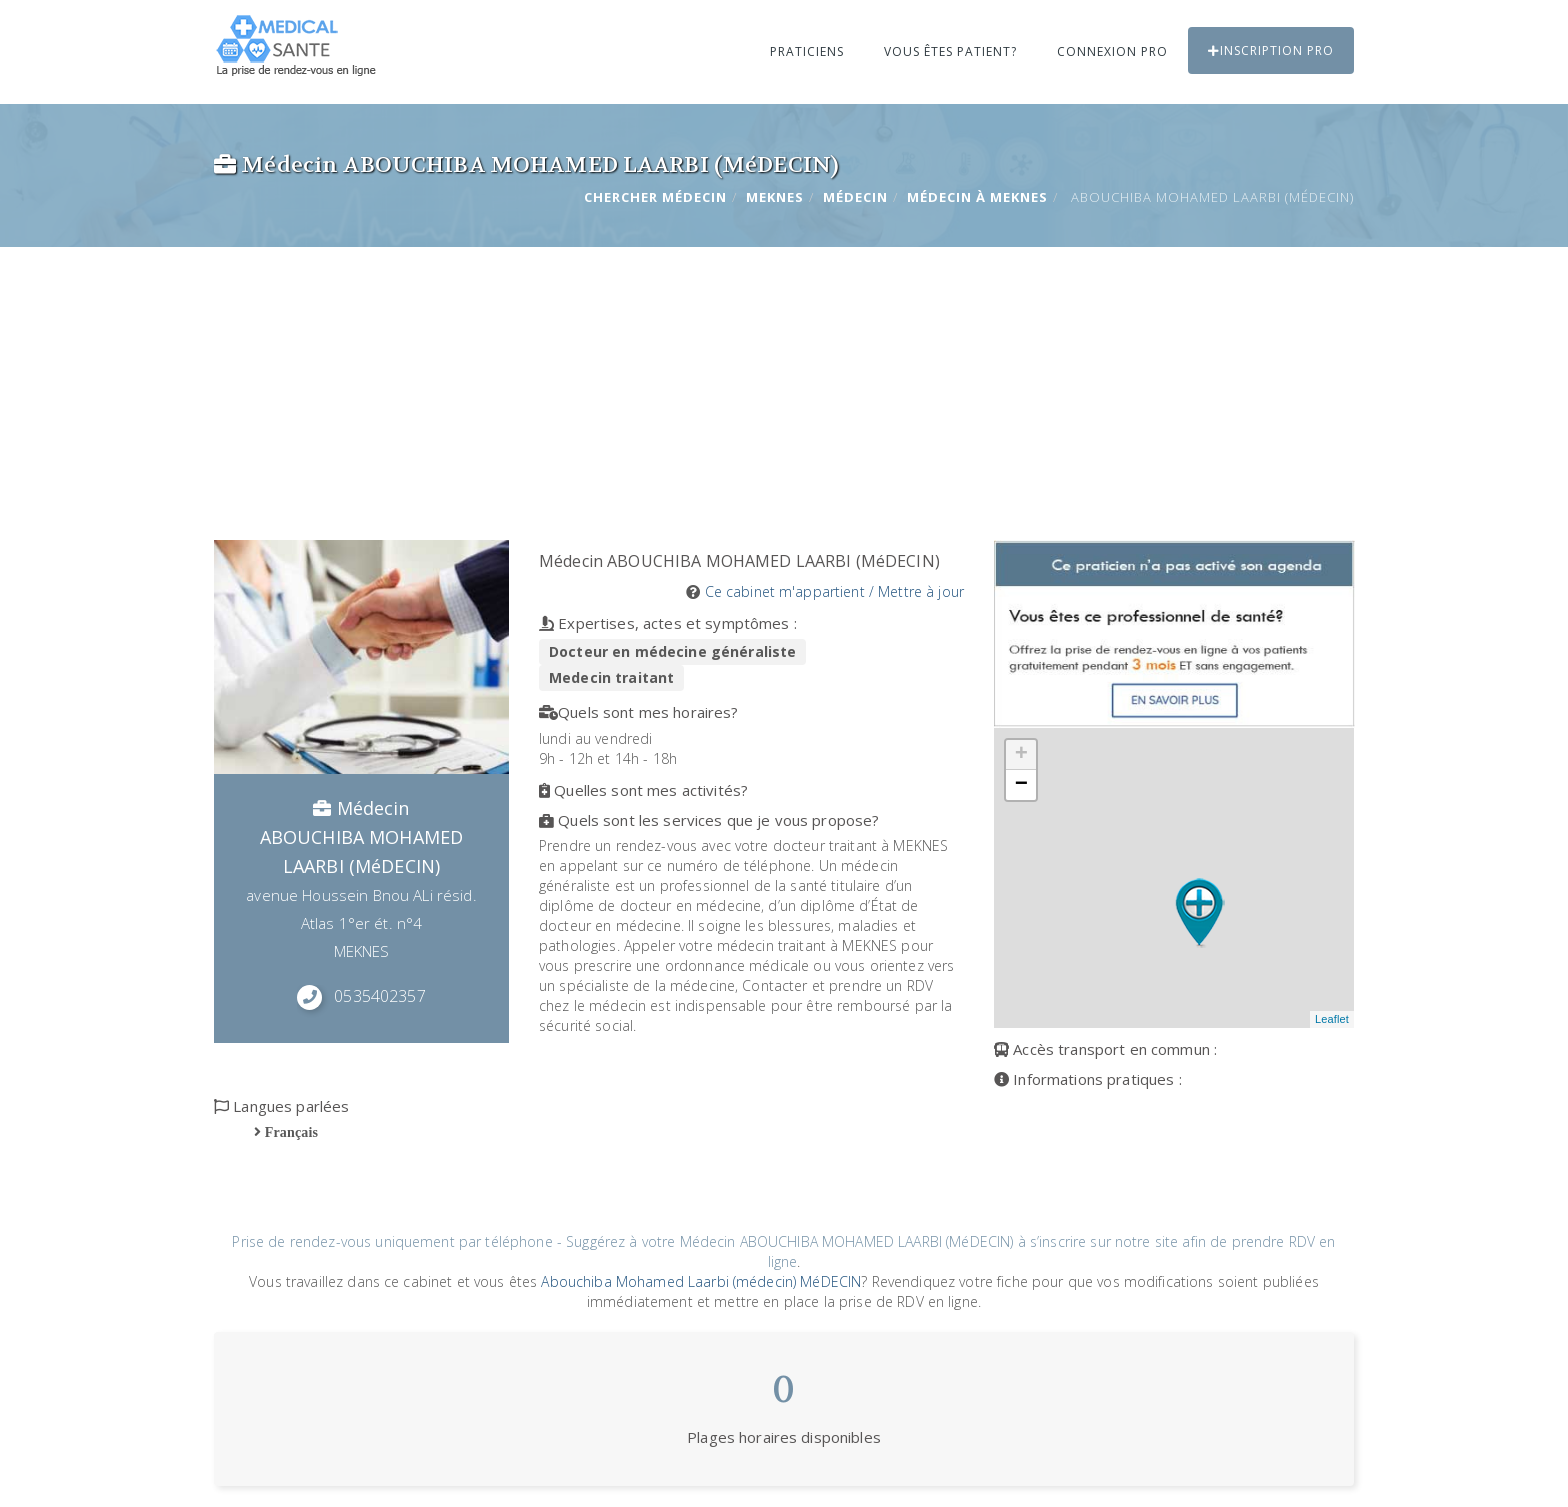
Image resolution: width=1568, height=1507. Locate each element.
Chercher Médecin (655, 197)
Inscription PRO (1271, 50)
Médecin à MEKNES (977, 197)
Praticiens (807, 51)
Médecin (855, 197)
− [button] (1021, 785)
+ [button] (1021, 755)
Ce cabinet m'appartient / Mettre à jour (834, 591)
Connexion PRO (1112, 51)
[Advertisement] (784, 390)
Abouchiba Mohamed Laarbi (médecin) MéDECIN (701, 1281)
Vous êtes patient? (950, 51)
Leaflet (1332, 1019)
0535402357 (379, 996)
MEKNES (775, 197)
